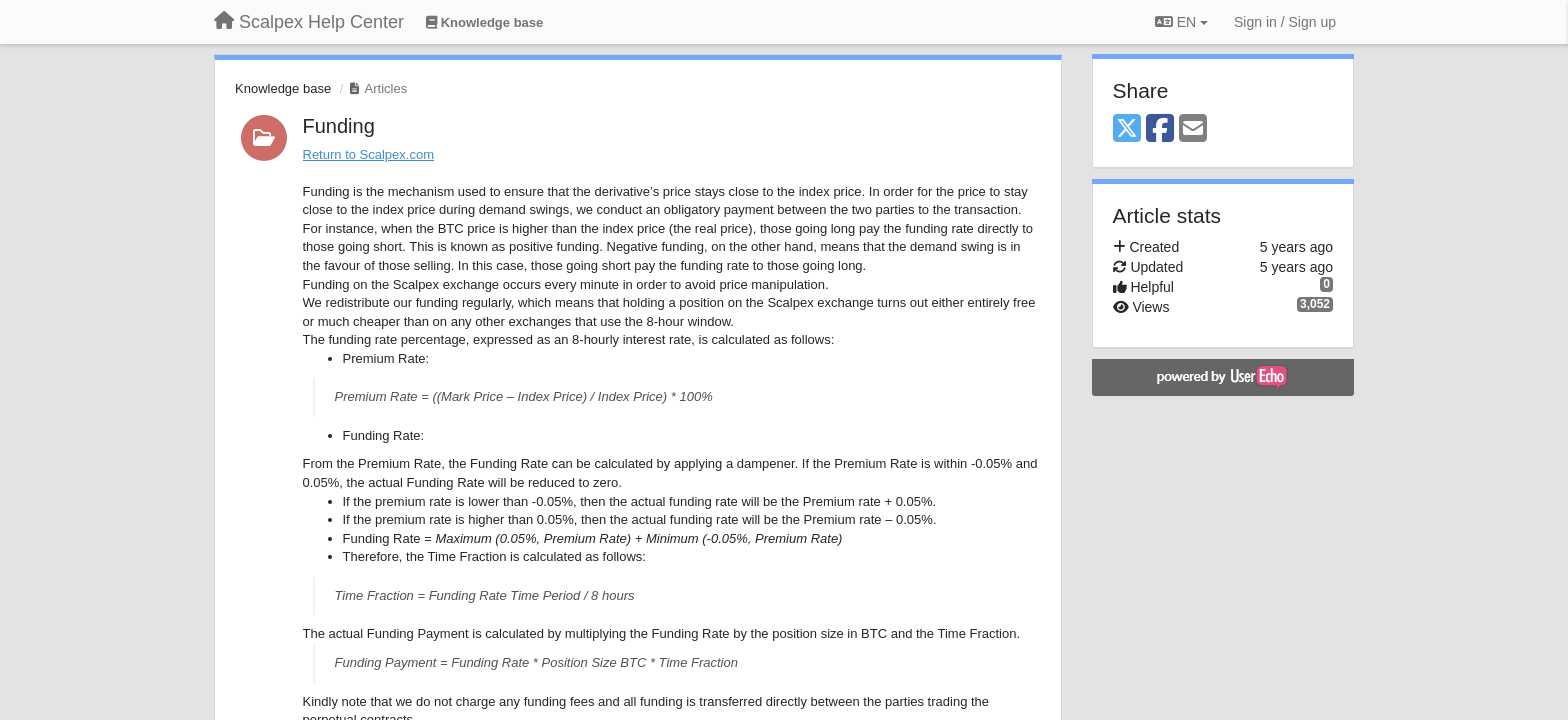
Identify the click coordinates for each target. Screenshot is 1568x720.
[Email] (1193, 129)
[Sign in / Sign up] (1285, 22)
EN (1181, 22)
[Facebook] (1160, 129)
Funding (339, 126)
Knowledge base (283, 88)
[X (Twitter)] (1127, 129)
